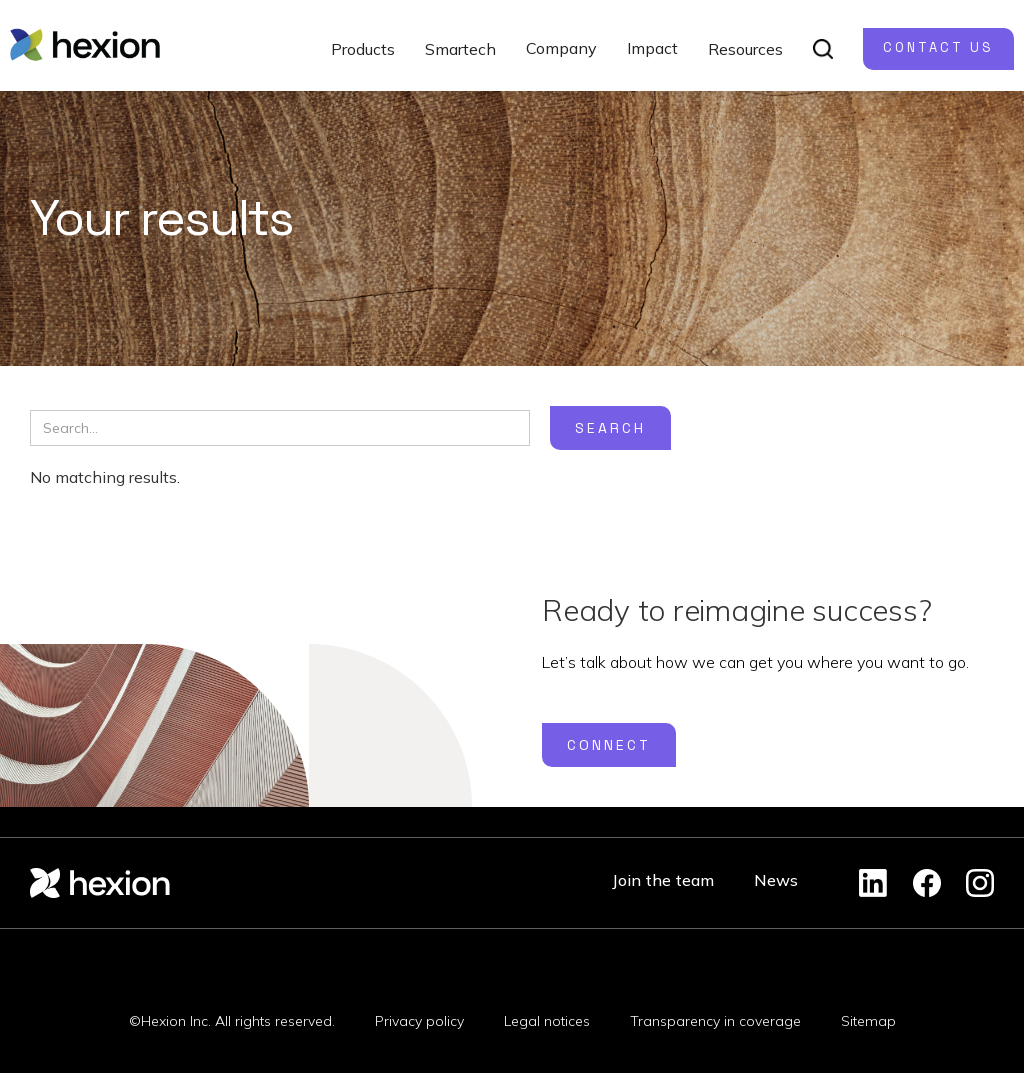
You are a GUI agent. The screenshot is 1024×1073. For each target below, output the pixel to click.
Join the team (663, 880)
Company (561, 48)
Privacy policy (419, 1021)
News (776, 880)
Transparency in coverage (715, 1021)
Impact (652, 48)
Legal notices (547, 1021)
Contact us (938, 47)
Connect (609, 745)
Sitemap (868, 1021)
